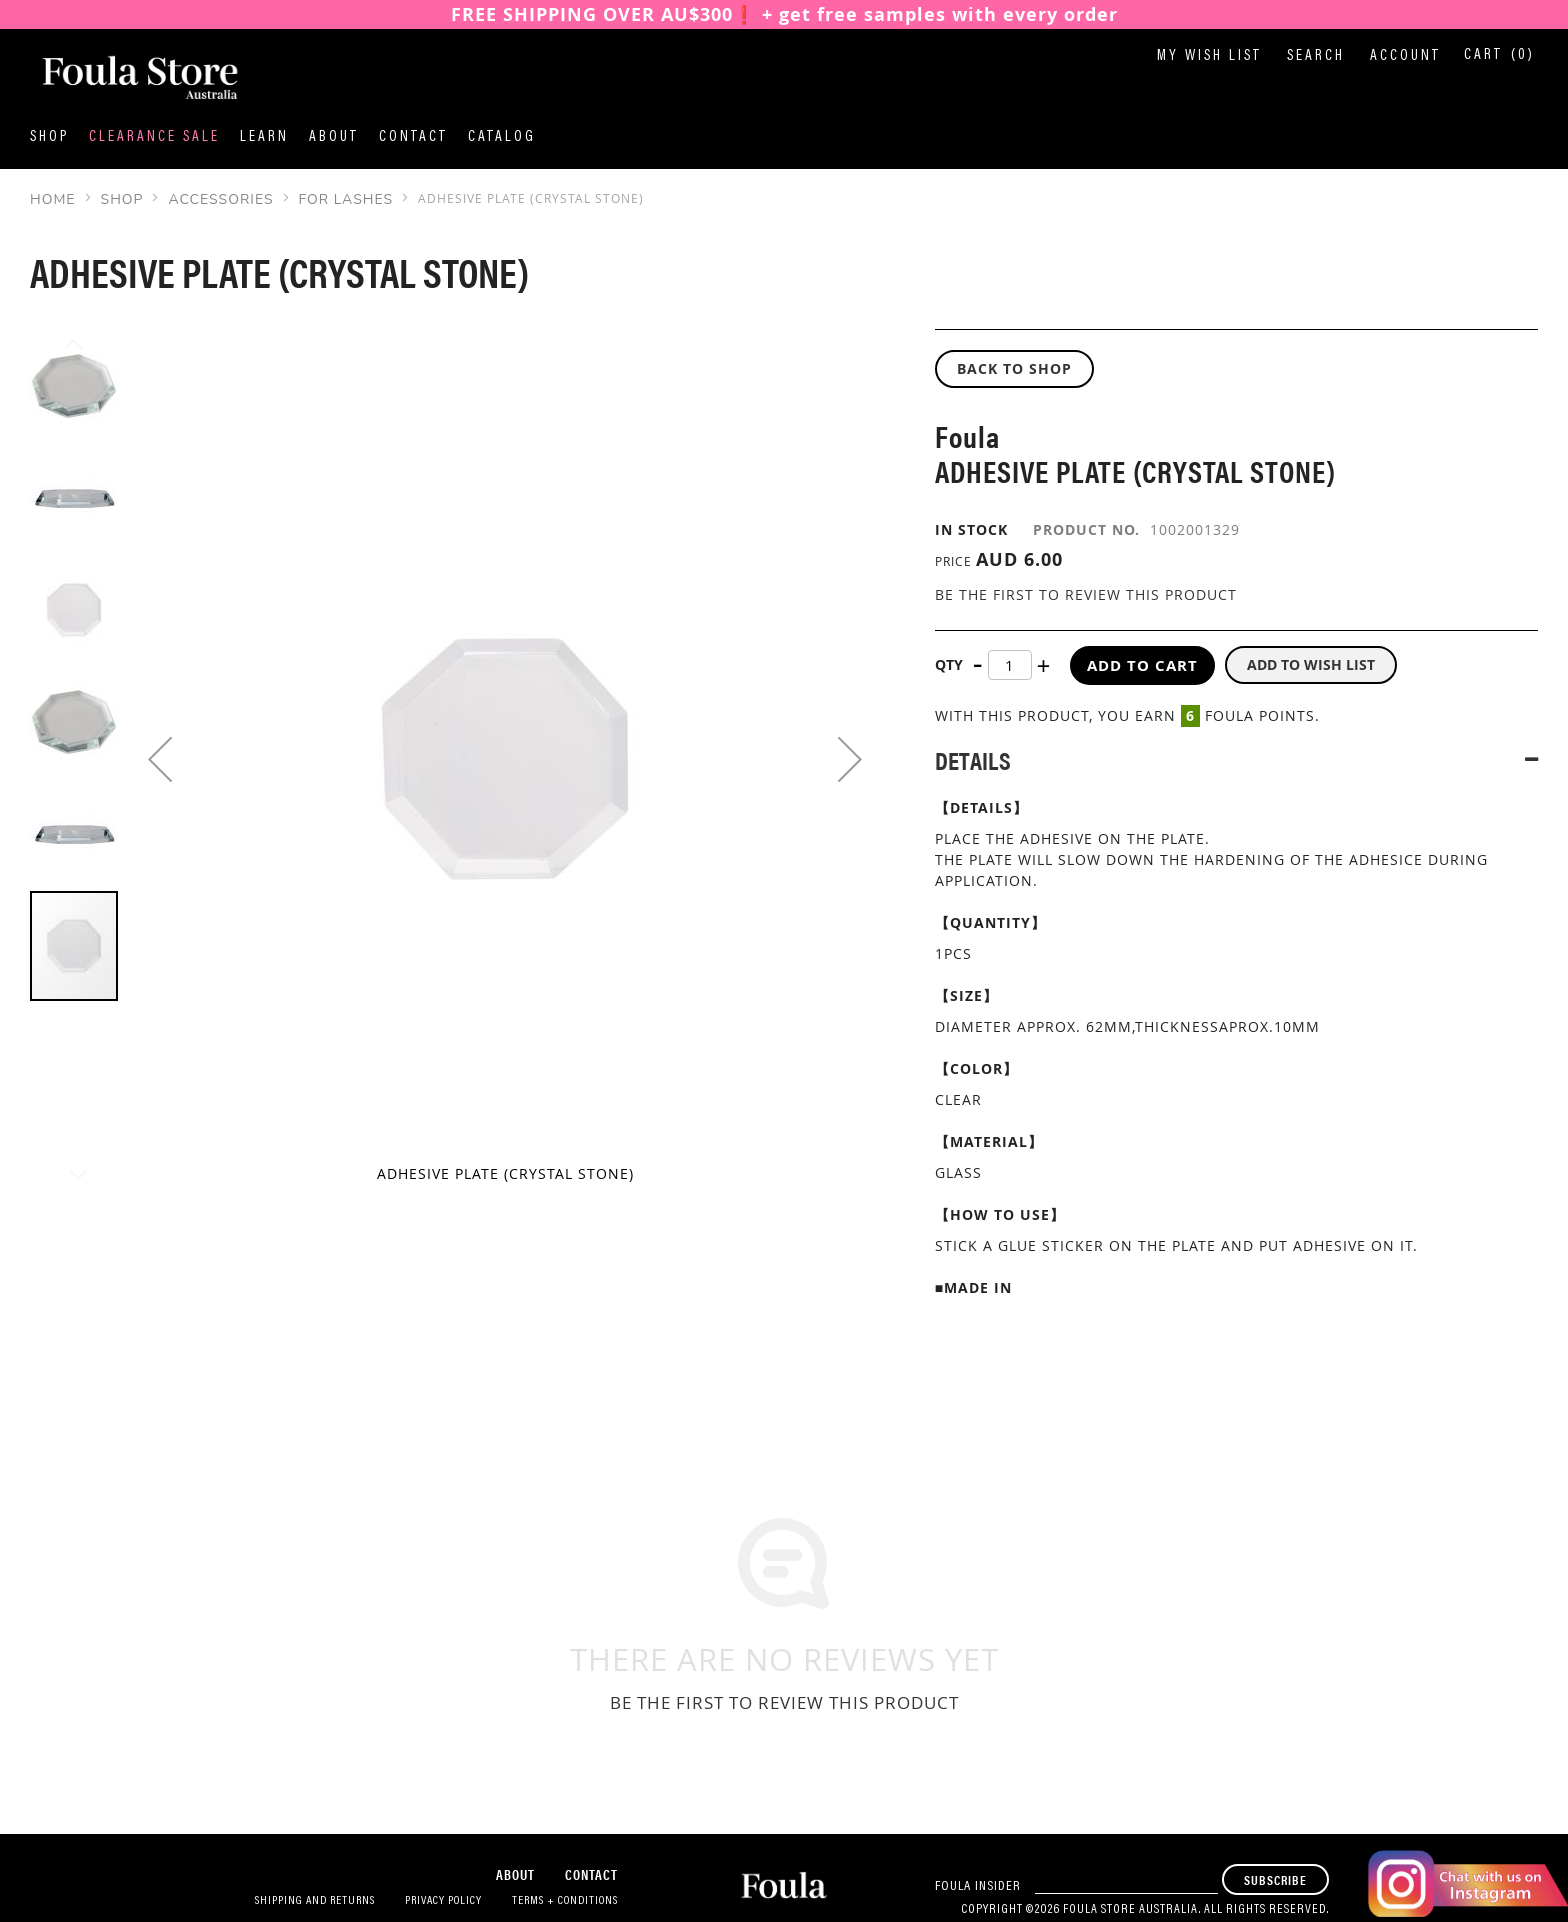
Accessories (220, 199)
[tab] (1236, 759)
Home (53, 199)
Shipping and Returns (315, 1901)
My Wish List (1209, 56)
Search (1316, 56)
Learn (264, 137)
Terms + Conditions (565, 1901)
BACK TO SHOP (1014, 368)
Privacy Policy (443, 1901)
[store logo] (130, 79)
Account (1405, 56)
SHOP (122, 199)
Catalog (502, 137)
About (334, 137)
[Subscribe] (1275, 1879)
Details (973, 759)
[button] (160, 759)
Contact (413, 137)
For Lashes (346, 199)
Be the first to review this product (1086, 594)
